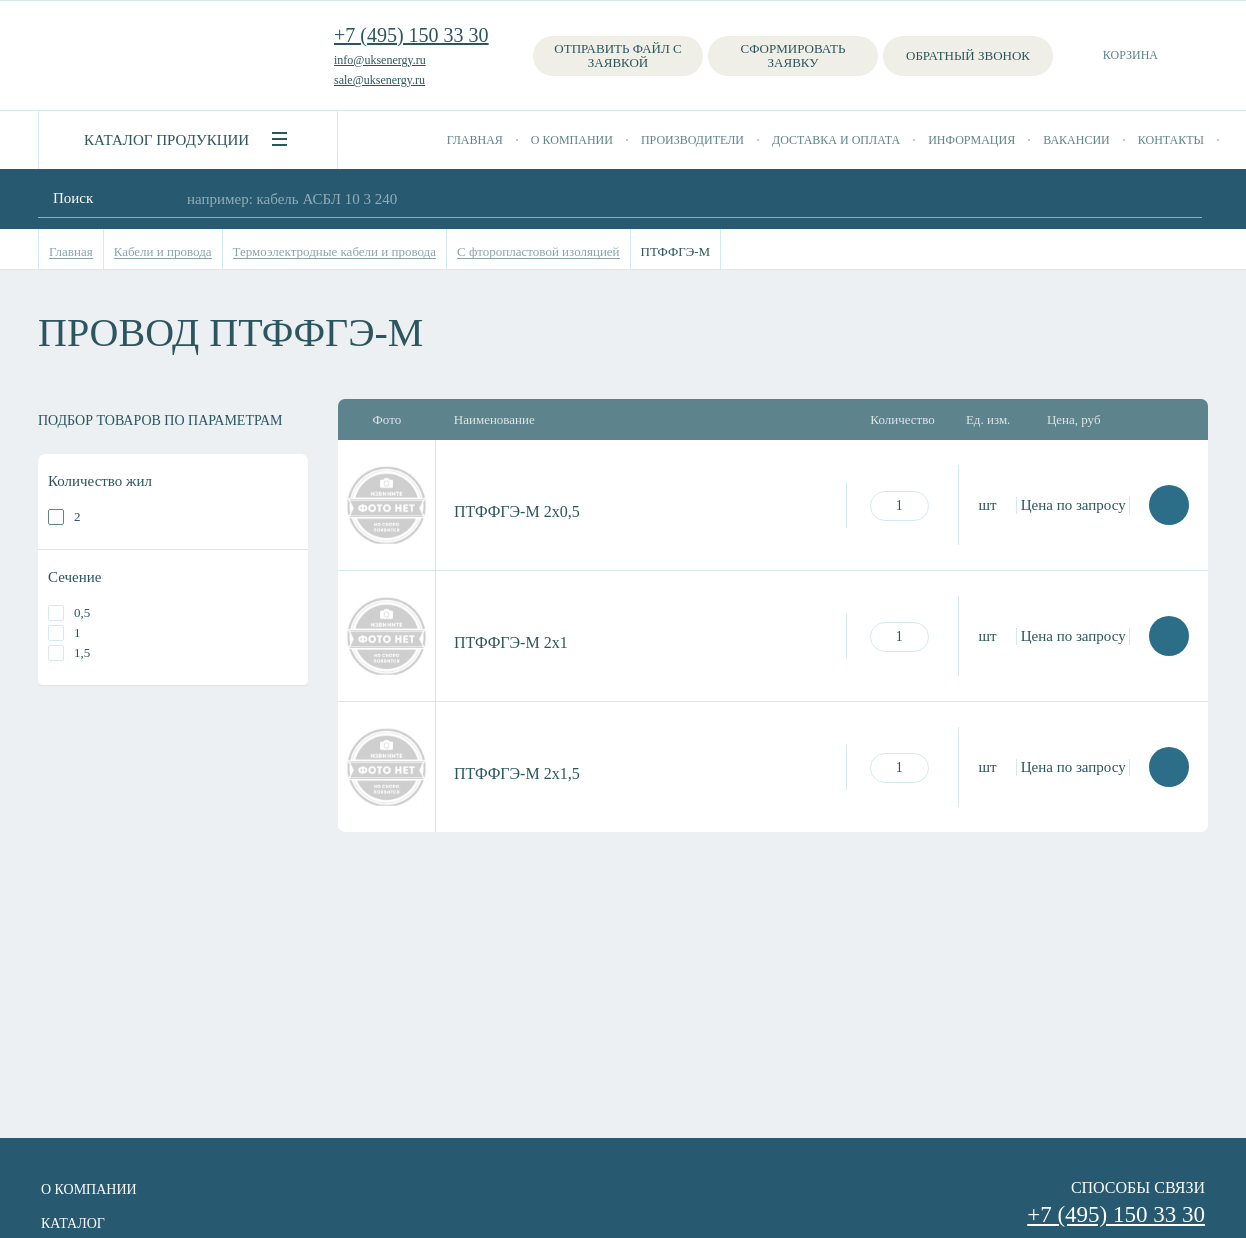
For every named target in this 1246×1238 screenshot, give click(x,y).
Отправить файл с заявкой (617, 55)
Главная (475, 140)
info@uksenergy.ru (380, 60)
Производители (692, 140)
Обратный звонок (968, 55)
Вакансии (1076, 140)
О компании (572, 140)
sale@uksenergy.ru (379, 80)
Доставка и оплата (836, 140)
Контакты (1171, 140)
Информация (971, 140)
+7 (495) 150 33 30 (411, 35)
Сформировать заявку (793, 55)
